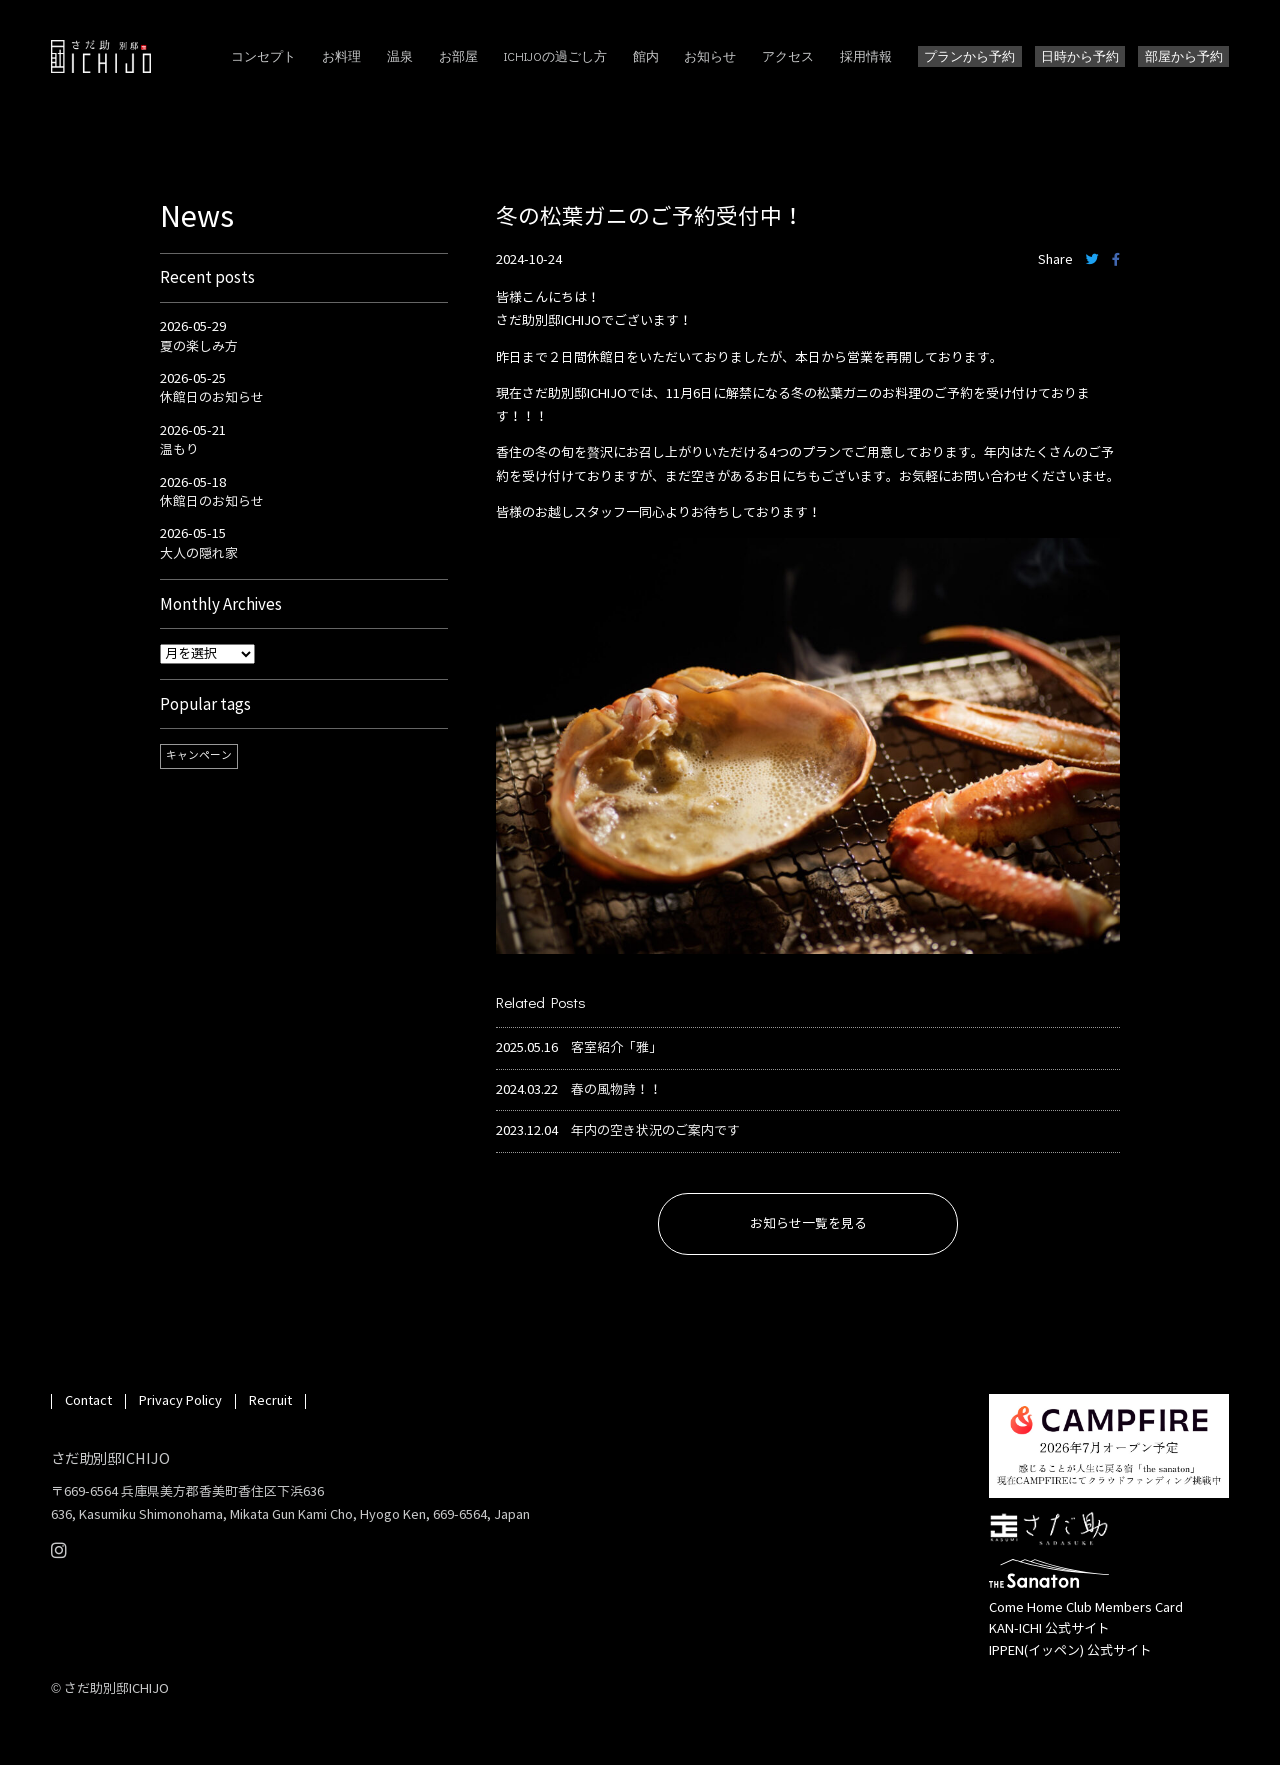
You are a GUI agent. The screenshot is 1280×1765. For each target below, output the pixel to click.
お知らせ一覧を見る (808, 1224)
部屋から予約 (1184, 56)
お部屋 (458, 56)
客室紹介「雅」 (616, 1048)
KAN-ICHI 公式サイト (1049, 1629)
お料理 (341, 56)
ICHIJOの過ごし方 (555, 56)
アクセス (788, 56)
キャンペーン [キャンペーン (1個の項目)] (199, 755)
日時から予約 (1080, 56)
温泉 (400, 56)
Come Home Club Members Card (1086, 1608)
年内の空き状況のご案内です (655, 1131)
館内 (646, 56)
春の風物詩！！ (616, 1090)
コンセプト (263, 56)
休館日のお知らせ (212, 398)
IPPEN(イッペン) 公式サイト (1070, 1651)
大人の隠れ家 (199, 554)
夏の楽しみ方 (199, 347)
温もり (179, 450)
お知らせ (710, 56)
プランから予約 (969, 56)
